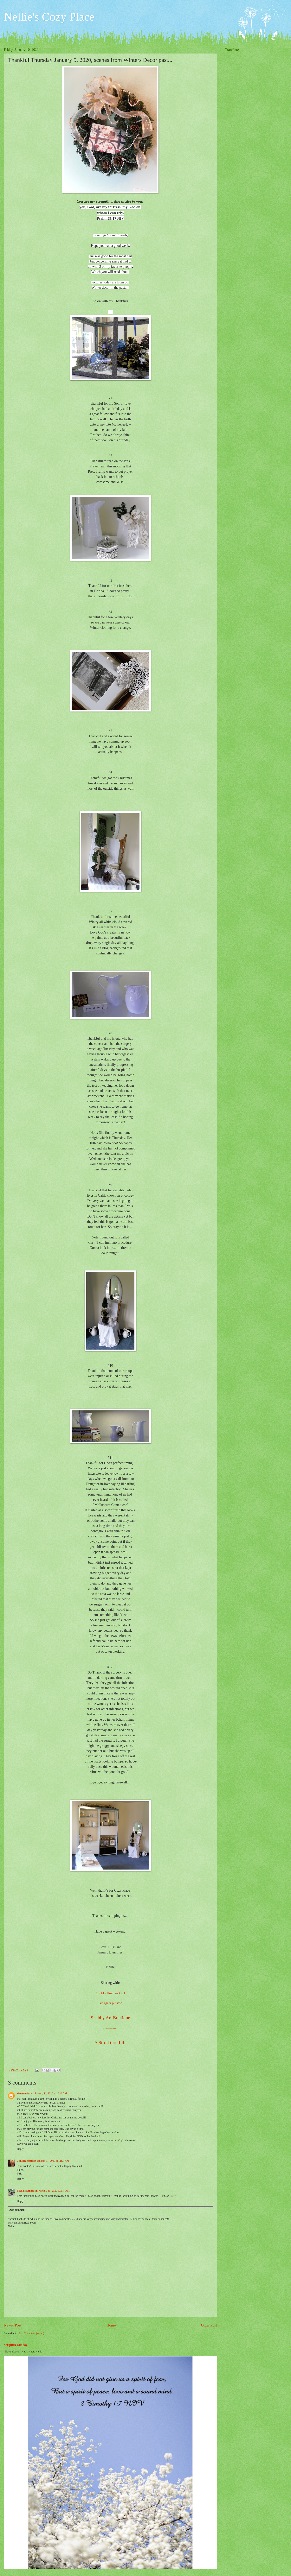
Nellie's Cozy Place (49, 16)
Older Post (209, 2325)
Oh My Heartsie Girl (110, 1993)
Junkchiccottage (26, 2160)
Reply (20, 2149)
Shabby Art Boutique (110, 2017)
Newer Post (12, 2325)
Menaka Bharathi (27, 2190)
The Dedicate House (108, 2028)
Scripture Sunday (15, 2344)
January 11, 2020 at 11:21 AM (53, 2160)
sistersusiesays (25, 2093)
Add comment (17, 2209)
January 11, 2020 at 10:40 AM (51, 2093)
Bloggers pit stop (110, 2003)
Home (111, 2325)
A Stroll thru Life (110, 2042)
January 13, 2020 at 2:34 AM (54, 2190)
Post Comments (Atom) (31, 2333)
